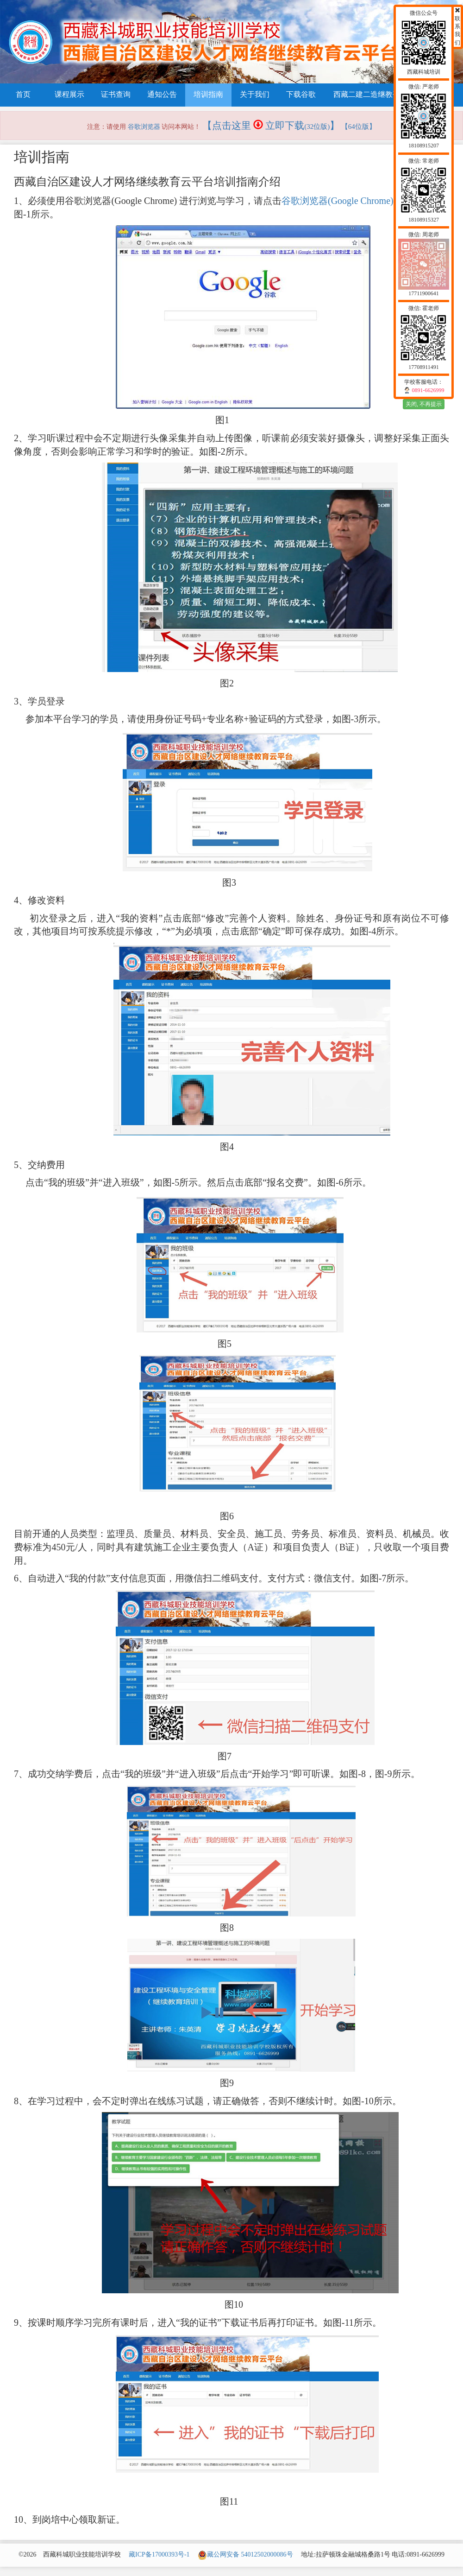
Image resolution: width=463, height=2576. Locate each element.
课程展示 (69, 94)
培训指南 (208, 94)
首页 (23, 94)
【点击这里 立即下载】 (271, 125)
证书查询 (116, 94)
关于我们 (254, 94)
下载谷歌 (301, 94)
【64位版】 (358, 126)
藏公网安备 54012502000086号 (245, 2554)
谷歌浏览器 (144, 126)
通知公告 (162, 94)
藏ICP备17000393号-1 (159, 2554)
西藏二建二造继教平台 (370, 94)
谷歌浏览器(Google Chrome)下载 (347, 201)
